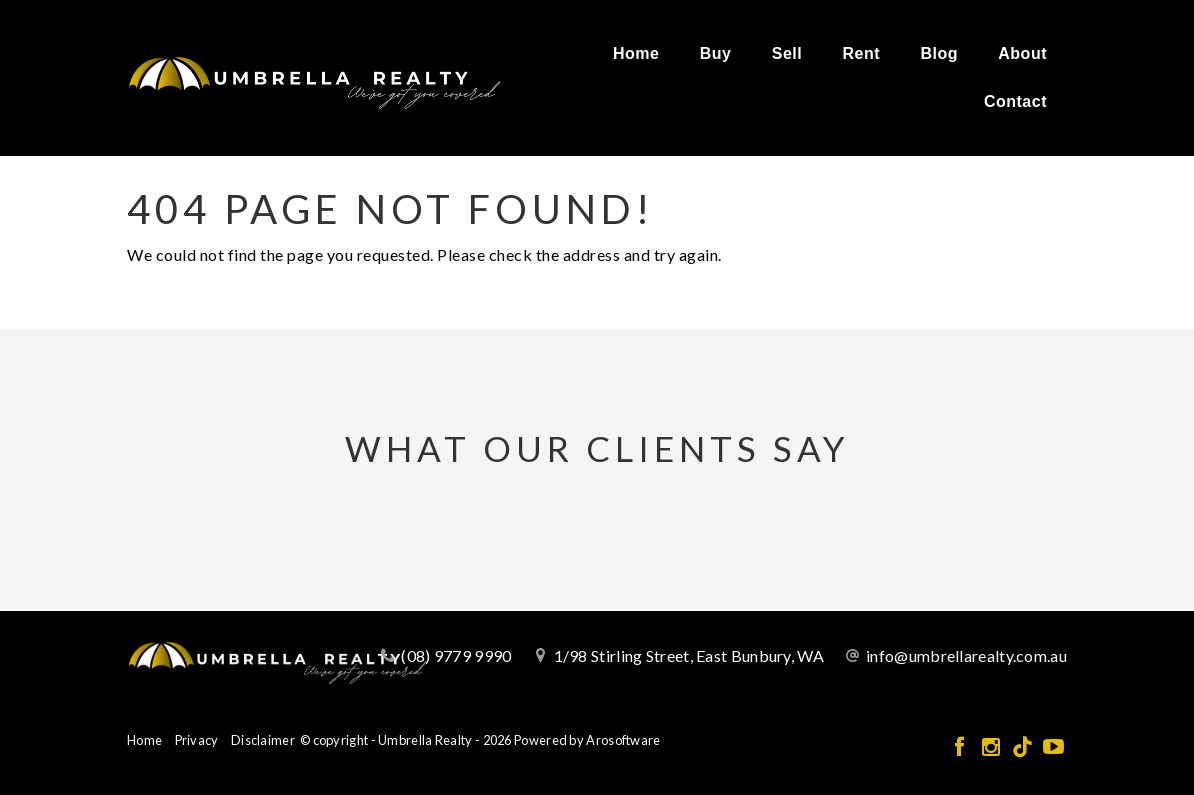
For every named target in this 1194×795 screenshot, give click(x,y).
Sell (787, 53)
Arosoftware (623, 740)
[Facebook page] (961, 747)
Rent (862, 53)
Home (636, 53)
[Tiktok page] (1024, 747)
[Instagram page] (992, 747)
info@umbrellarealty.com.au (966, 655)
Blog (939, 53)
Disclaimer (263, 740)
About (1022, 53)
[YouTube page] (1053, 747)
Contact (1015, 101)
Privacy (197, 740)
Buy (716, 53)
